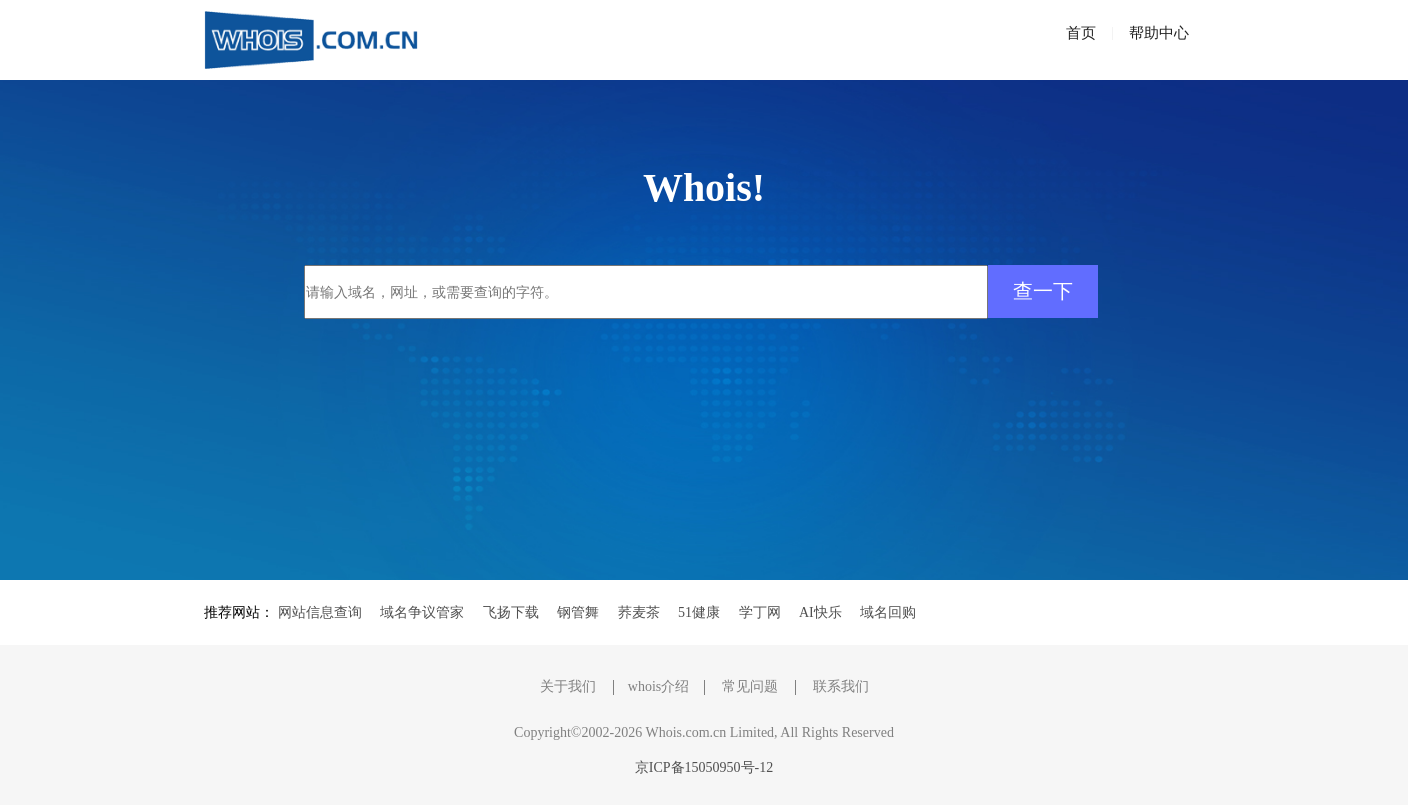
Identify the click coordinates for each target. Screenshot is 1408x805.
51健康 (699, 612)
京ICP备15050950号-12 (704, 767)
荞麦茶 (639, 612)
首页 (1081, 33)
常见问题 (750, 686)
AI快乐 (820, 612)
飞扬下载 (511, 612)
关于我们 (568, 686)
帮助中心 (1159, 33)
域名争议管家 (422, 612)
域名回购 (888, 612)
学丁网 (760, 612)
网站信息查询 (320, 612)
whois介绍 (658, 686)
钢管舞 (578, 612)
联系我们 (841, 686)
